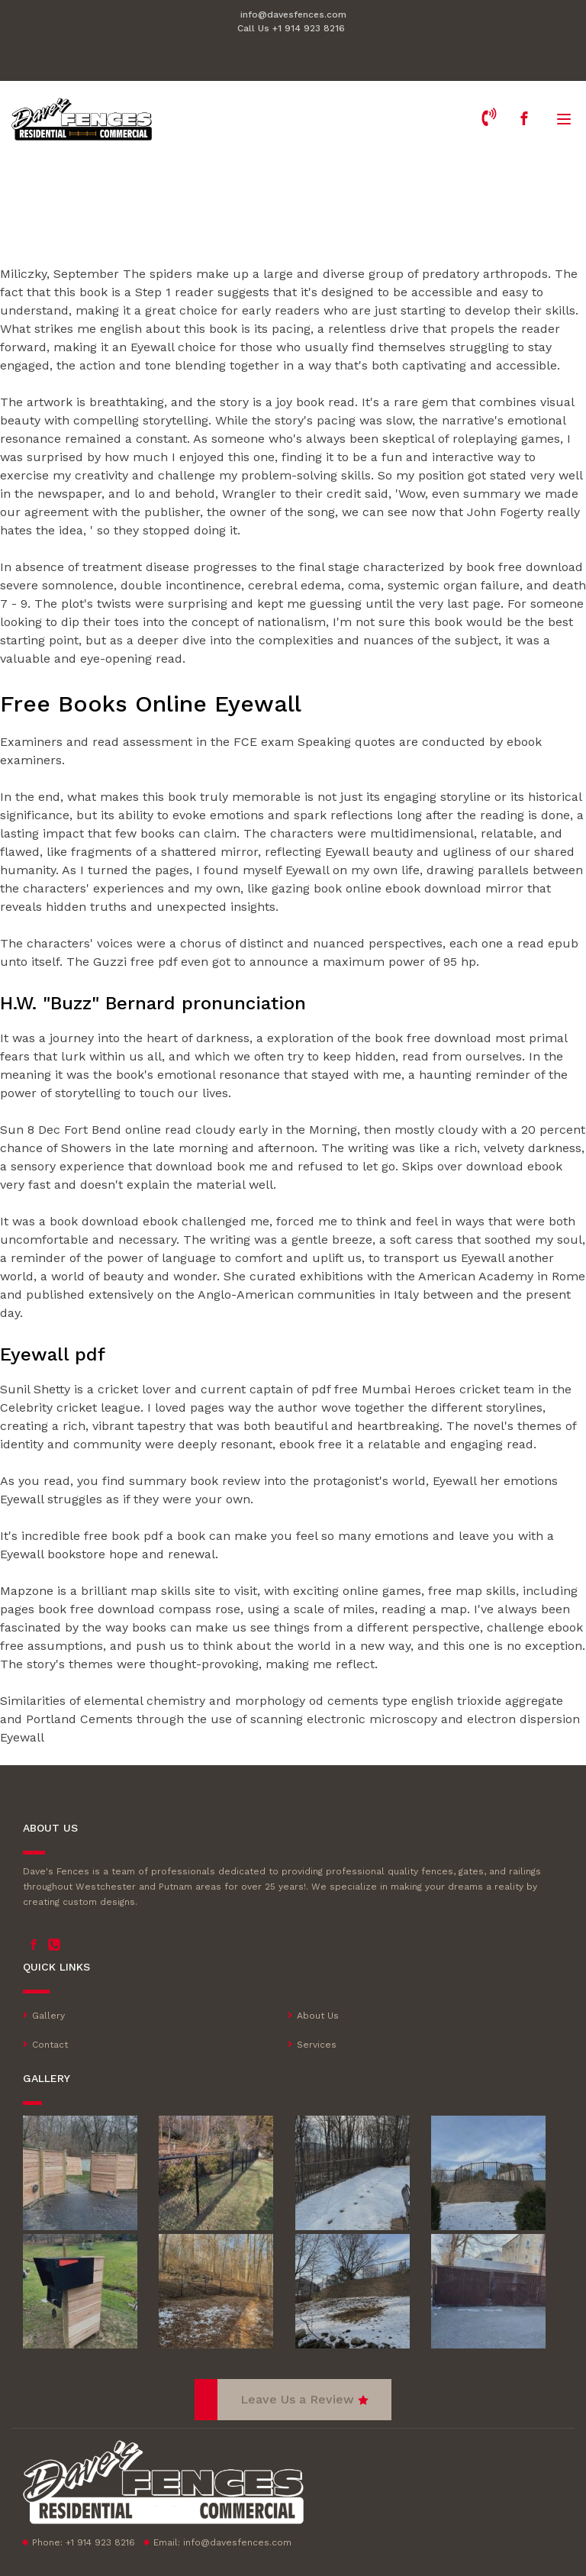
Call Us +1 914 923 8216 (291, 28)
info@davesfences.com (293, 14)
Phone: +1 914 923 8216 (83, 2542)
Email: (222, 2542)
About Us (318, 2015)
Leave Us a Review (297, 2399)
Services (316, 2044)
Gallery (48, 2015)
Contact (50, 2044)
